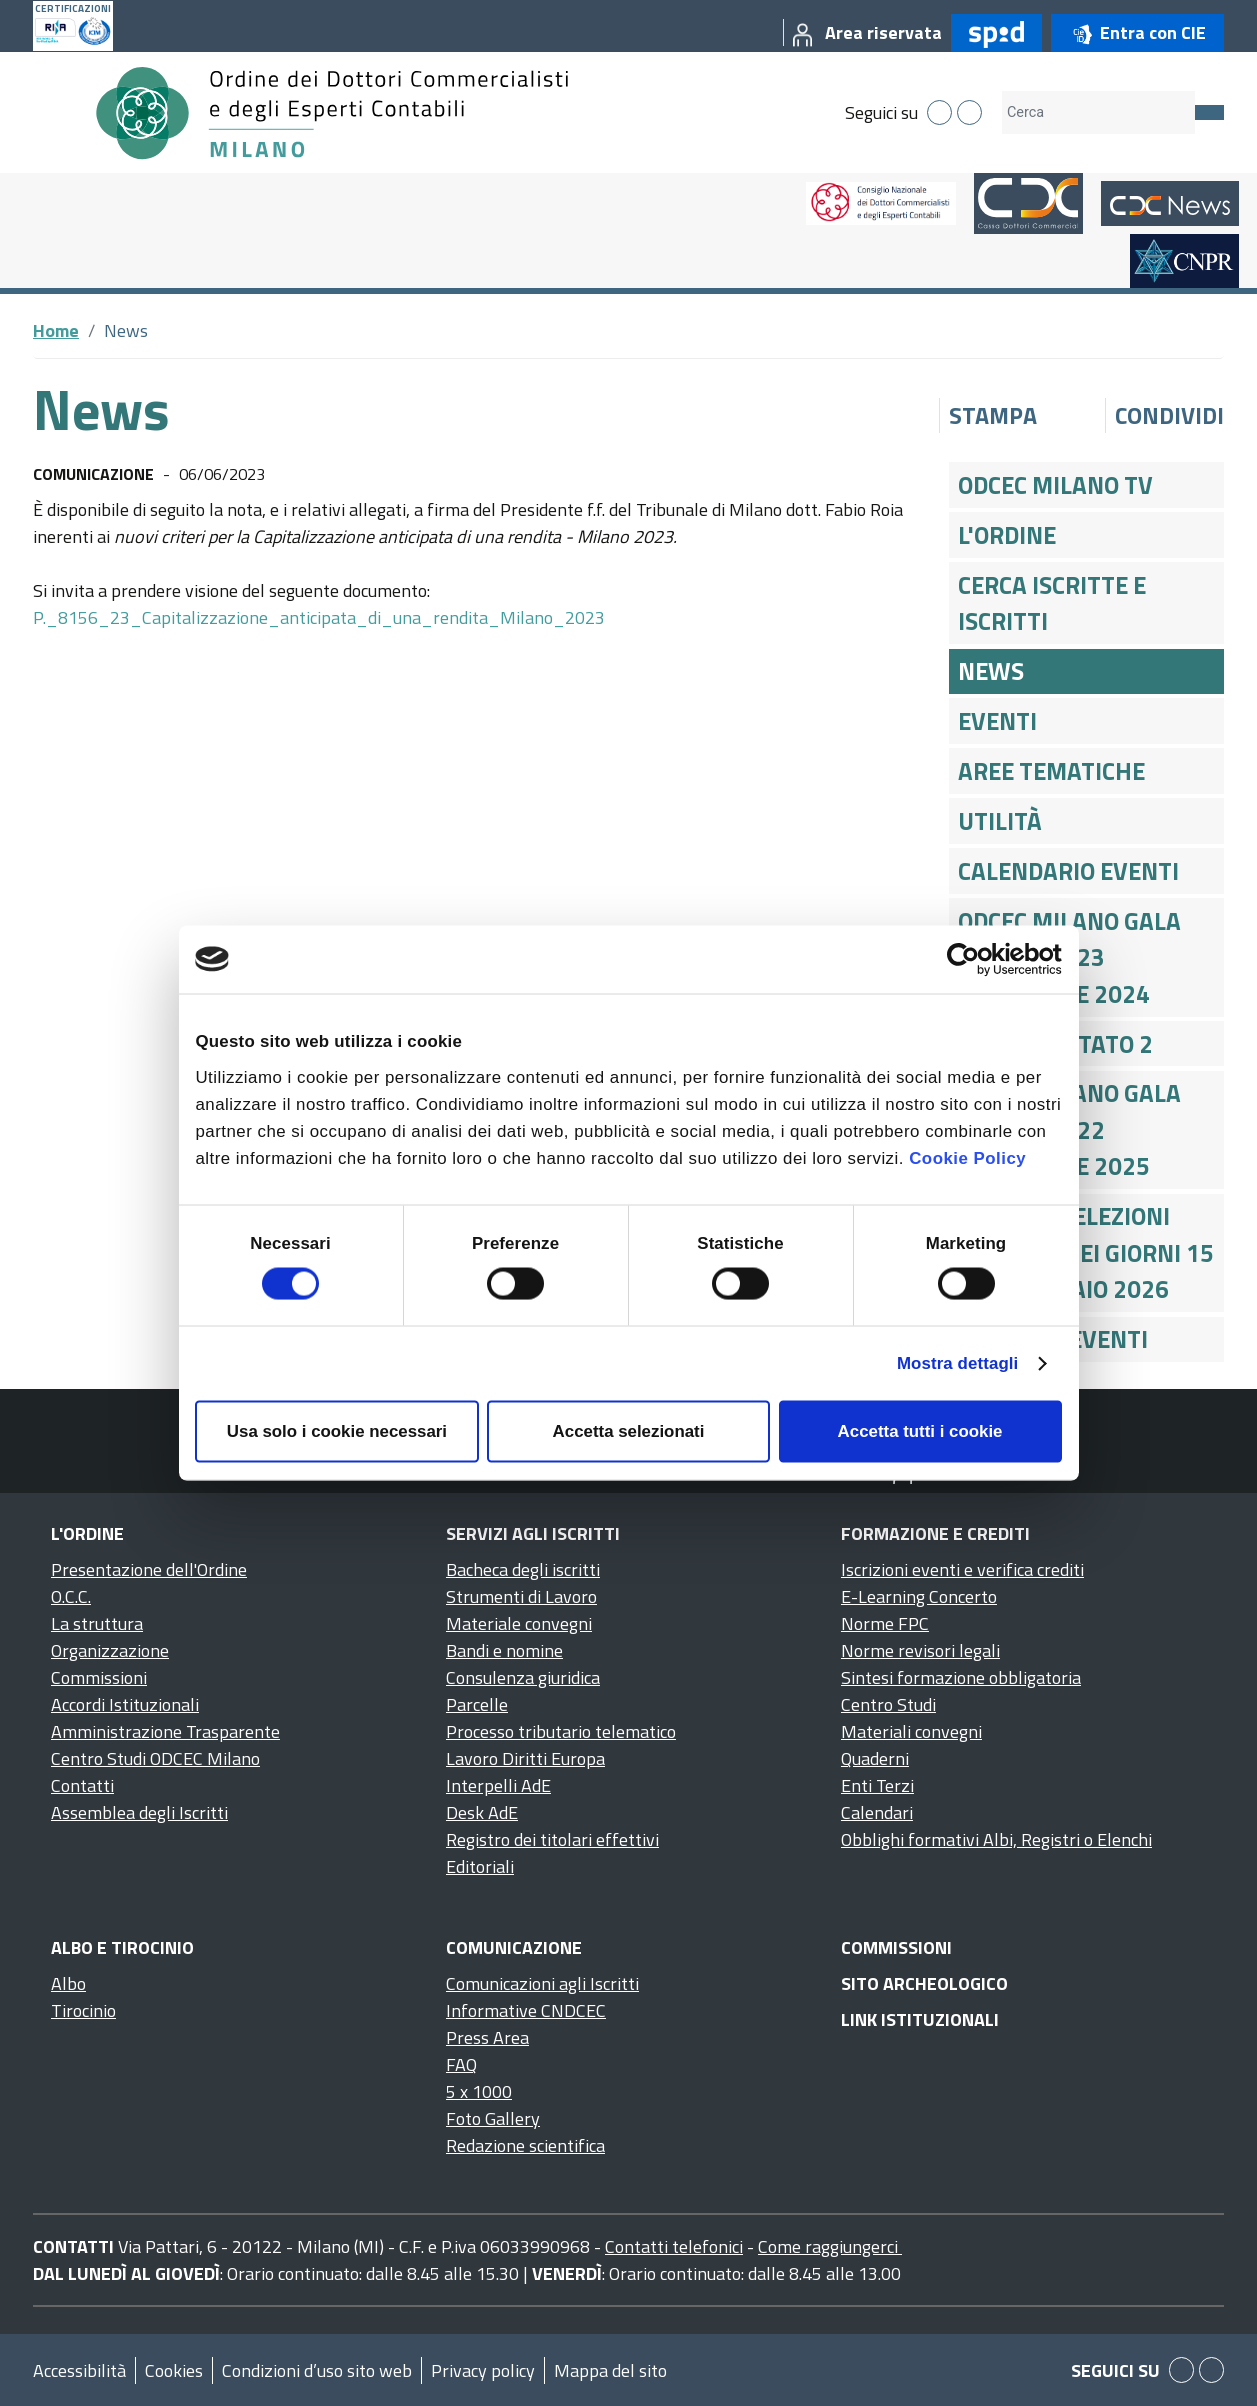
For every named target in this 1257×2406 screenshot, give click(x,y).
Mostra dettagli (957, 1363)
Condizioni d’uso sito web (317, 2370)
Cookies (174, 2370)
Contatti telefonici (674, 2246)
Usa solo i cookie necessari (337, 1431)
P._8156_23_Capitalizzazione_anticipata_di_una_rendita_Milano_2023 (319, 617)
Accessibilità (79, 2370)
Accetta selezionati (629, 1431)
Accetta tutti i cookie (920, 1431)
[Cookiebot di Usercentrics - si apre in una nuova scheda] (974, 959)
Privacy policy (483, 2370)
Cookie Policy (967, 1157)
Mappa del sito (610, 2370)
